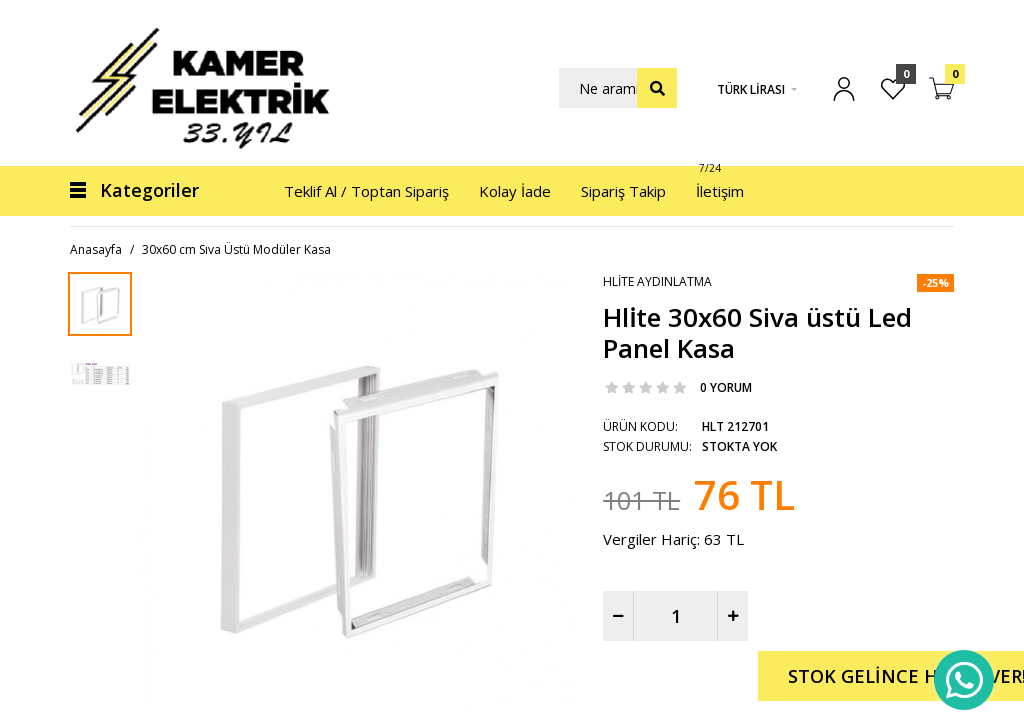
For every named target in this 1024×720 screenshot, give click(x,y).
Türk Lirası (751, 89)
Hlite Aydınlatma (657, 281)
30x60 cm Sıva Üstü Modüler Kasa (236, 249)
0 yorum (726, 387)
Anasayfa (96, 249)
